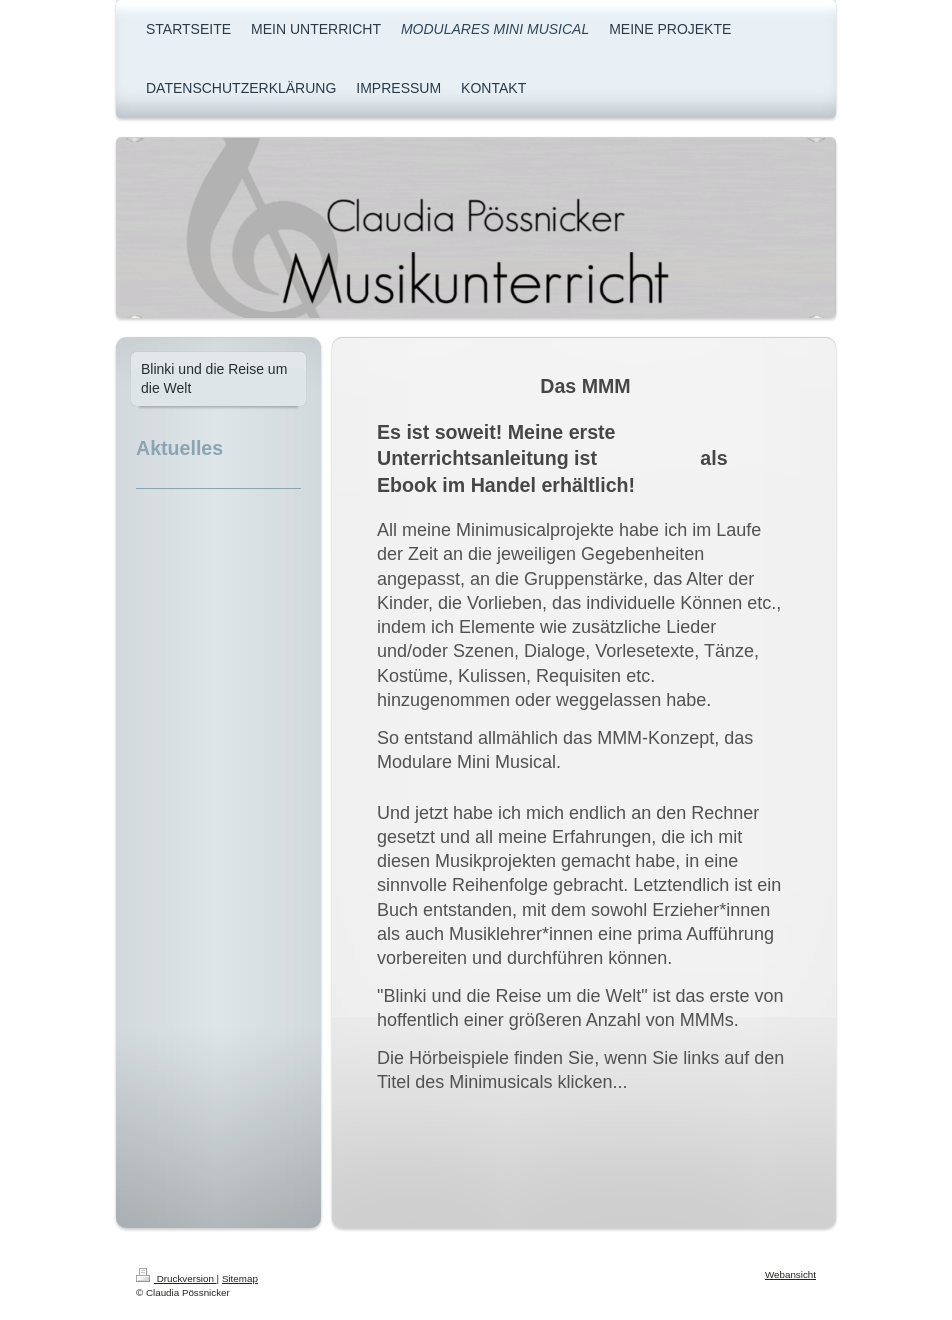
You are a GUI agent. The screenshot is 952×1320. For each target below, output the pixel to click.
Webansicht (790, 1274)
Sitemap (240, 1278)
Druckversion (176, 1278)
